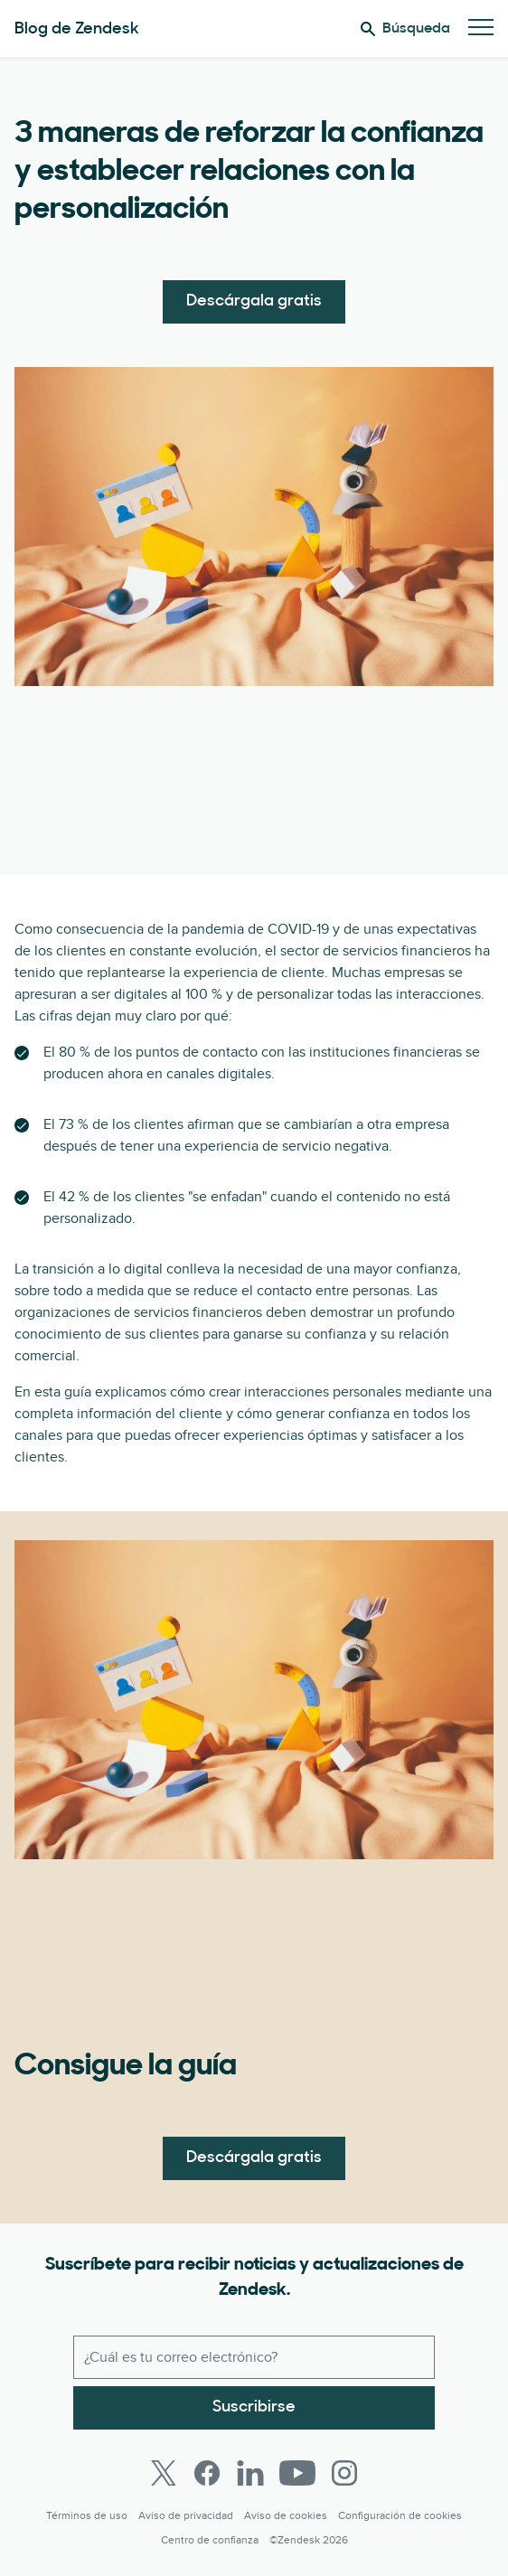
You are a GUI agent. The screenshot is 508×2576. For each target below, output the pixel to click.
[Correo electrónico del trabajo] (254, 2357)
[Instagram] (344, 2472)
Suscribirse (254, 2407)
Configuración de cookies (400, 2516)
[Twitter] (163, 2472)
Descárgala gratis (254, 301)
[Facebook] (207, 2472)
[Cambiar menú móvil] (481, 28)
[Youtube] (297, 2472)
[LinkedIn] (250, 2472)
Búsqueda (405, 29)
